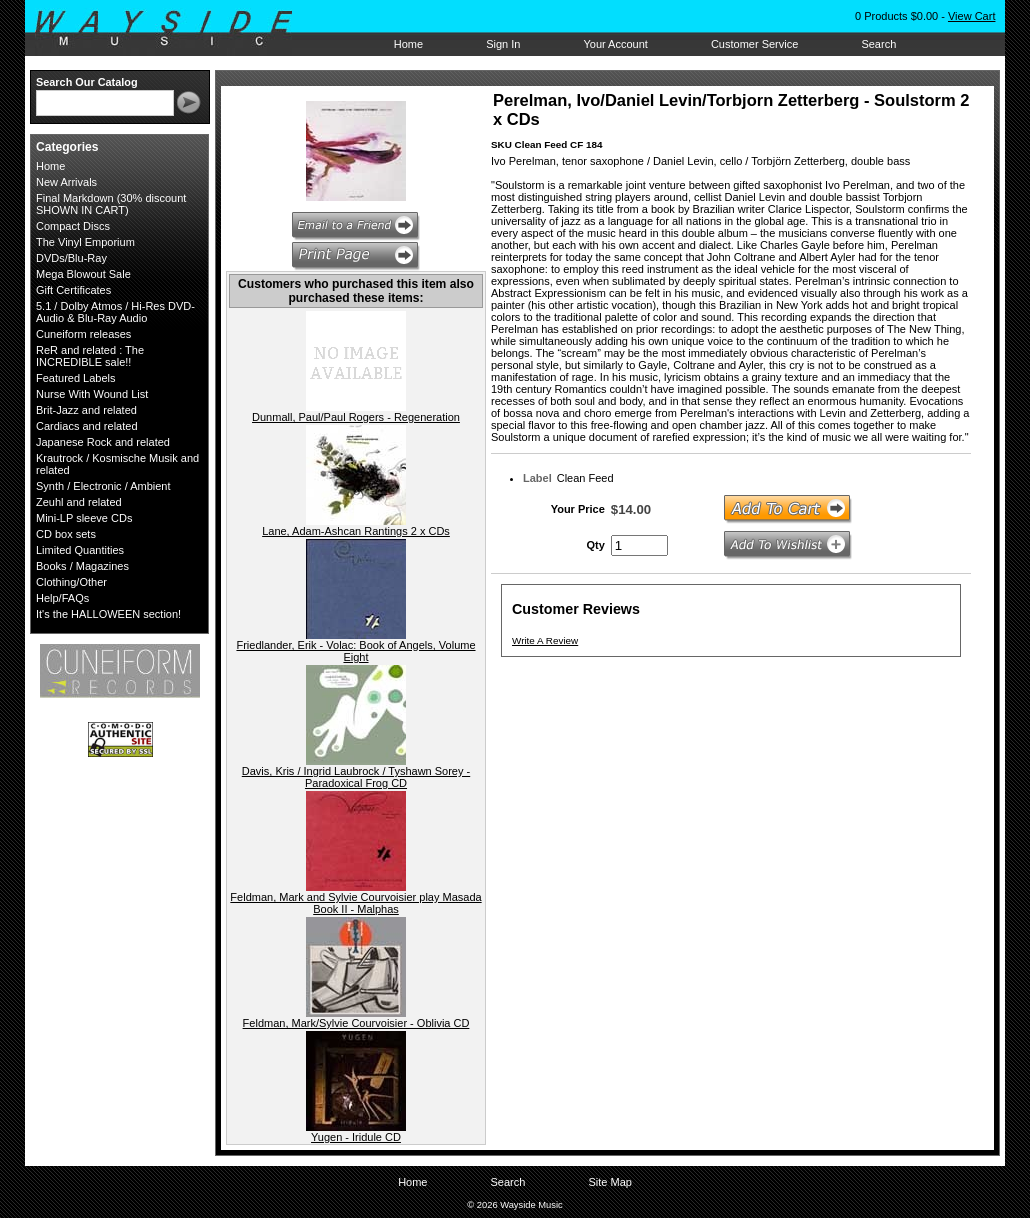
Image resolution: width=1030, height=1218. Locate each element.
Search (878, 44)
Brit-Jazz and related (86, 410)
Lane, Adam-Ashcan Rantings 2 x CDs (356, 531)
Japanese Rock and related (103, 442)
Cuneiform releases (83, 334)
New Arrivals (66, 182)
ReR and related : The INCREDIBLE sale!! (90, 356)
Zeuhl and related (79, 502)
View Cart (971, 16)
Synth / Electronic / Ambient (103, 486)
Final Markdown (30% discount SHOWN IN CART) (111, 204)
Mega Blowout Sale (83, 274)
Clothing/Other (71, 582)
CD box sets (66, 534)
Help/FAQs (62, 598)
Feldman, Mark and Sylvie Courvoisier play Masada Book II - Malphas (355, 903)
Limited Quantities (80, 550)
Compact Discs (73, 226)
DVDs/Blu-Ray (71, 258)
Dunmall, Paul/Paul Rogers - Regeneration (356, 417)
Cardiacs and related (87, 426)
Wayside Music (173, 29)
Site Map (609, 1182)
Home (408, 44)
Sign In (503, 44)
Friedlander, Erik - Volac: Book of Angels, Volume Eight (355, 651)
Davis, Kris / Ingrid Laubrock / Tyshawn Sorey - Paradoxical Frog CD (356, 777)
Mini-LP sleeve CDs (84, 518)
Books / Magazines (82, 566)
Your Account (615, 44)
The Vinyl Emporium (85, 242)
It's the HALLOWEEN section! (108, 614)
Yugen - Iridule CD (356, 1137)
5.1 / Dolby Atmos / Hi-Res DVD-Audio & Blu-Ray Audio (115, 312)
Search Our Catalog (87, 82)
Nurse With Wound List (92, 394)
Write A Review (545, 640)
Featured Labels (76, 378)
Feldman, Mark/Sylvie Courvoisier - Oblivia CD (356, 1023)
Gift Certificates (73, 290)
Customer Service (754, 44)
